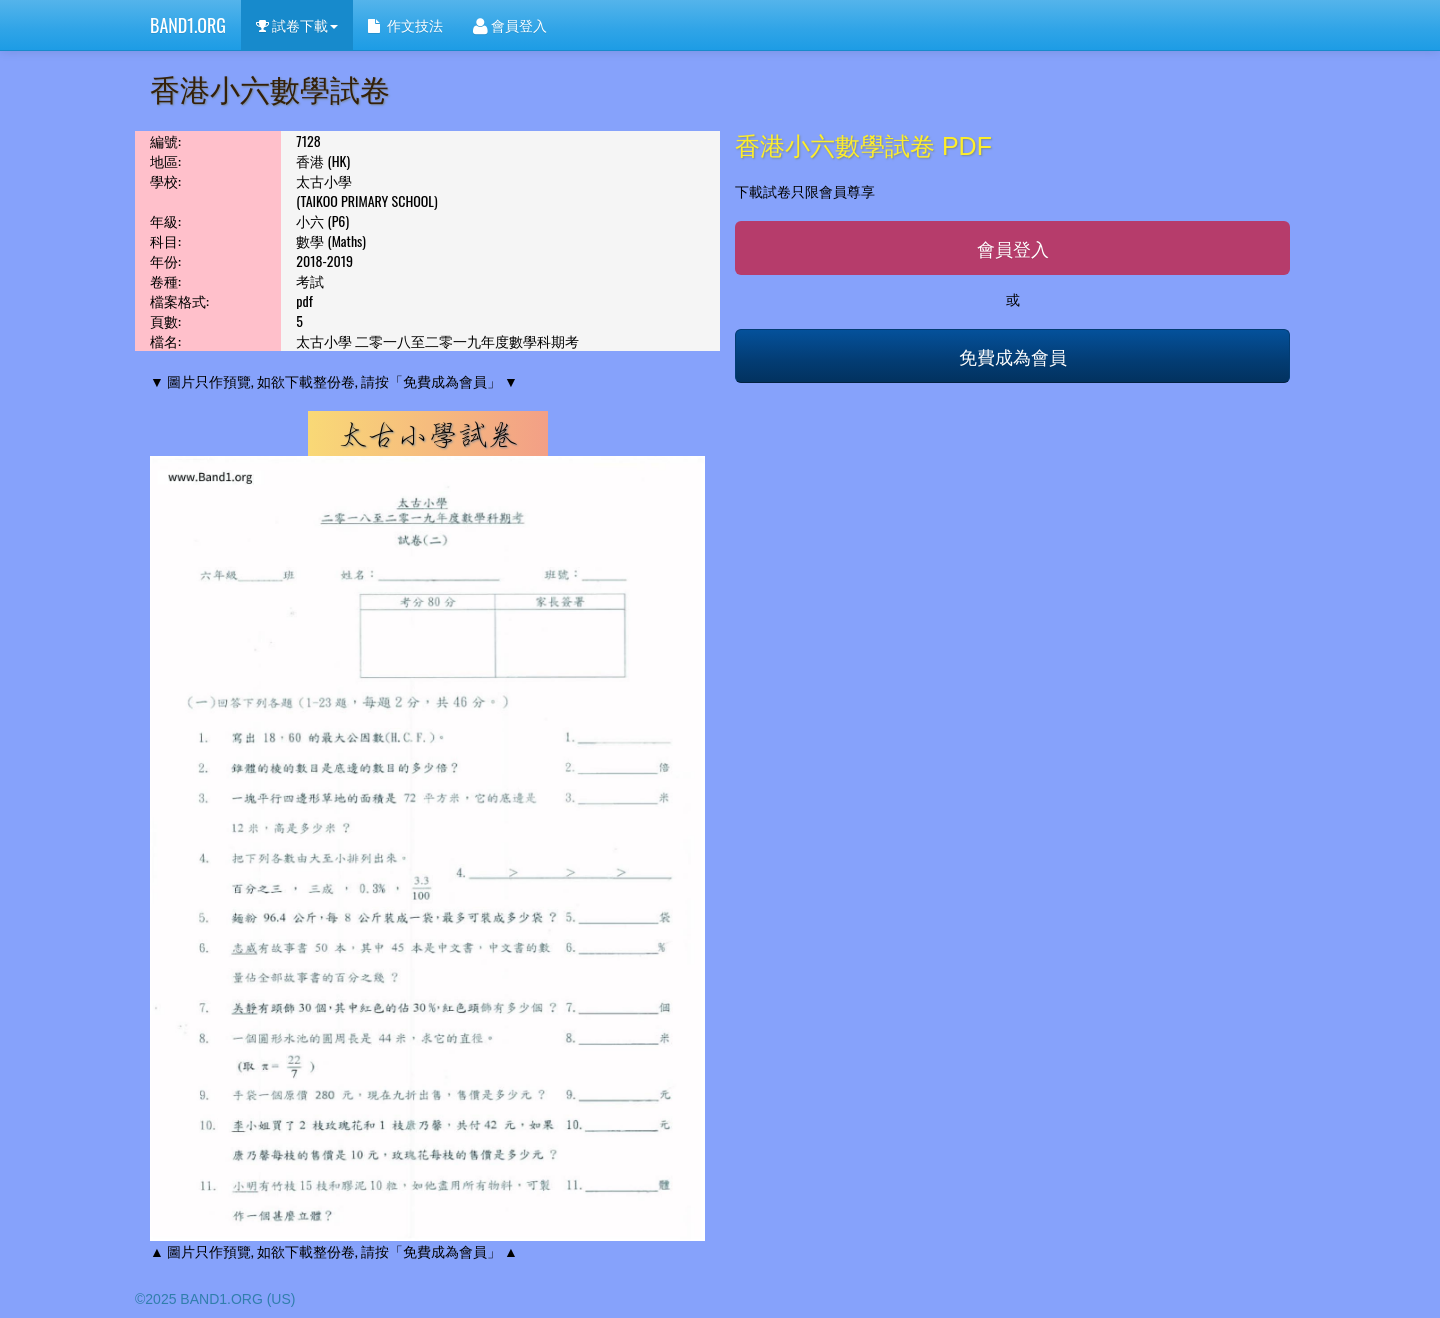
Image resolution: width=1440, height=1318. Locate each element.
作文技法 (405, 24)
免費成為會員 (1013, 356)
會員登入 (510, 24)
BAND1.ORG (188, 25)
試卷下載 (297, 24)
